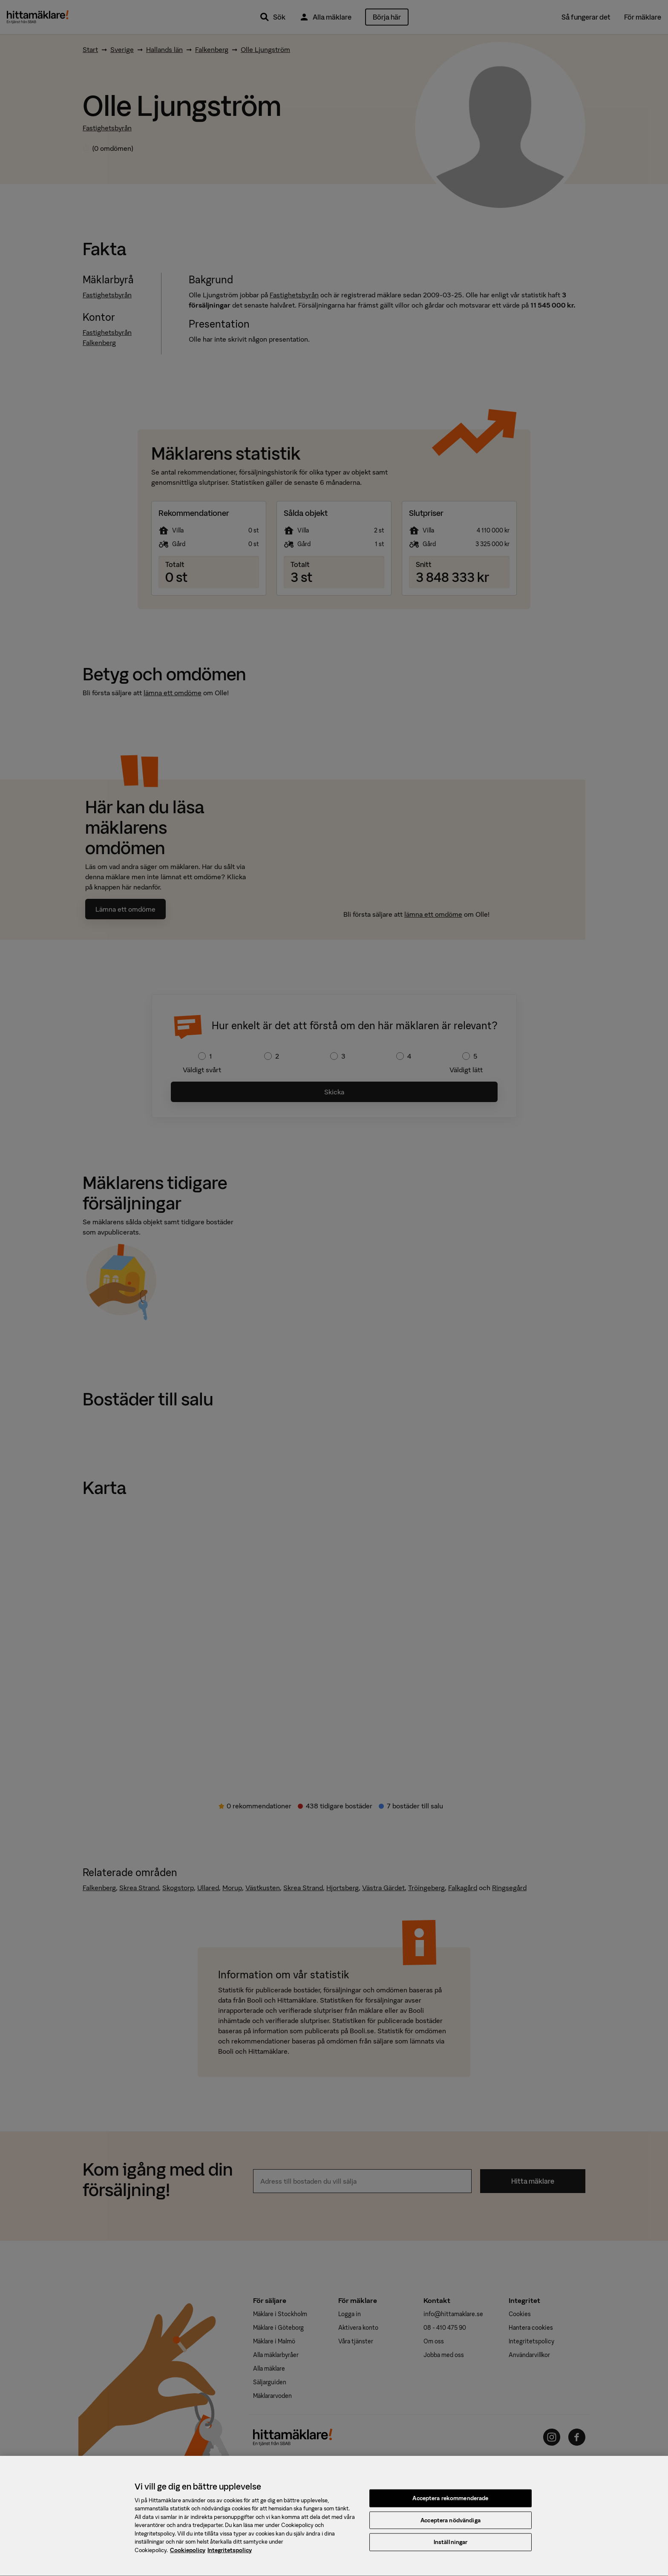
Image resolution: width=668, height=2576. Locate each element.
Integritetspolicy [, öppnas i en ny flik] (229, 2557)
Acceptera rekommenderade (450, 2505)
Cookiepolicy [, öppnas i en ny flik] (187, 2557)
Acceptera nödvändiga (450, 2527)
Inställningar (451, 2549)
